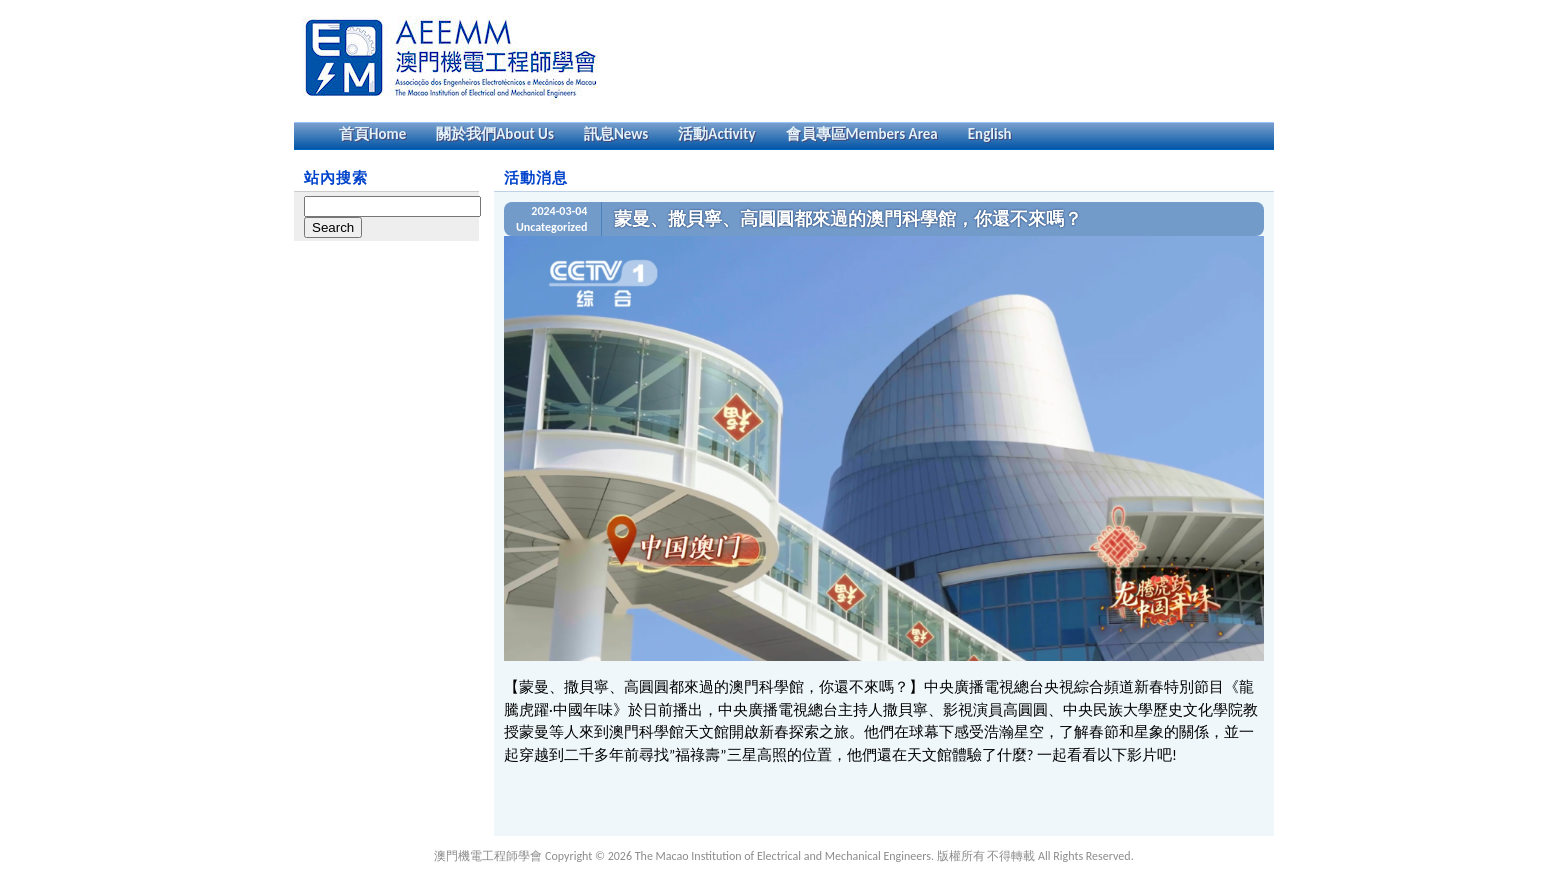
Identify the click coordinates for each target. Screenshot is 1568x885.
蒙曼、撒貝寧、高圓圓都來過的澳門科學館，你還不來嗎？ (848, 219)
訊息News (616, 134)
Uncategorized (551, 227)
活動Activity (716, 134)
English (990, 134)
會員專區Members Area (862, 134)
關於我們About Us (495, 134)
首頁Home (372, 134)
